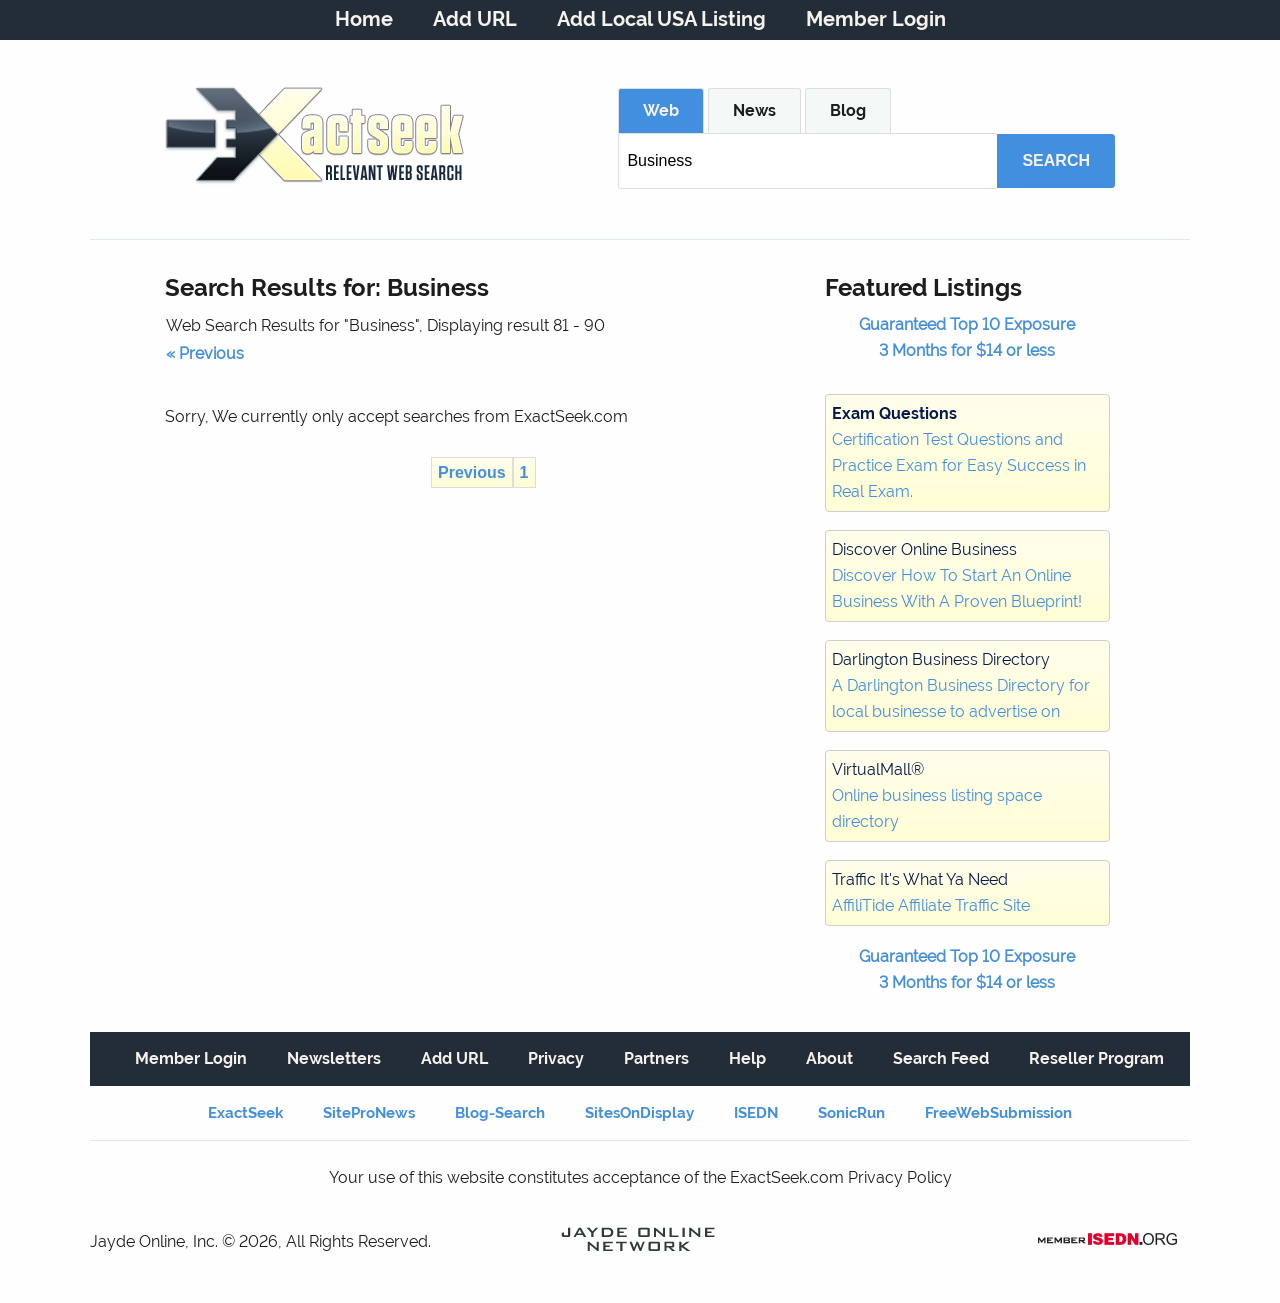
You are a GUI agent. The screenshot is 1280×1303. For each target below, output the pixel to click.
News (754, 110)
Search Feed (941, 1058)
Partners (656, 1058)
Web (661, 110)
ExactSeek (245, 1113)
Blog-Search (500, 1113)
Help (747, 1058)
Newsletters (334, 1058)
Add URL (475, 19)
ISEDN (756, 1113)
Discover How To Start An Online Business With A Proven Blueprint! (957, 575)
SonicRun (851, 1113)
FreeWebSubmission (998, 1113)
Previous (472, 472)
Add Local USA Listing (661, 19)
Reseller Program (1096, 1058)
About (829, 1058)
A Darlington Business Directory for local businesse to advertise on (961, 685)
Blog (848, 110)
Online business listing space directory (937, 795)
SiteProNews (369, 1113)
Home (364, 19)
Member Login (876, 19)
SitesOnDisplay (639, 1113)
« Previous (205, 353)
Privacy (556, 1058)
